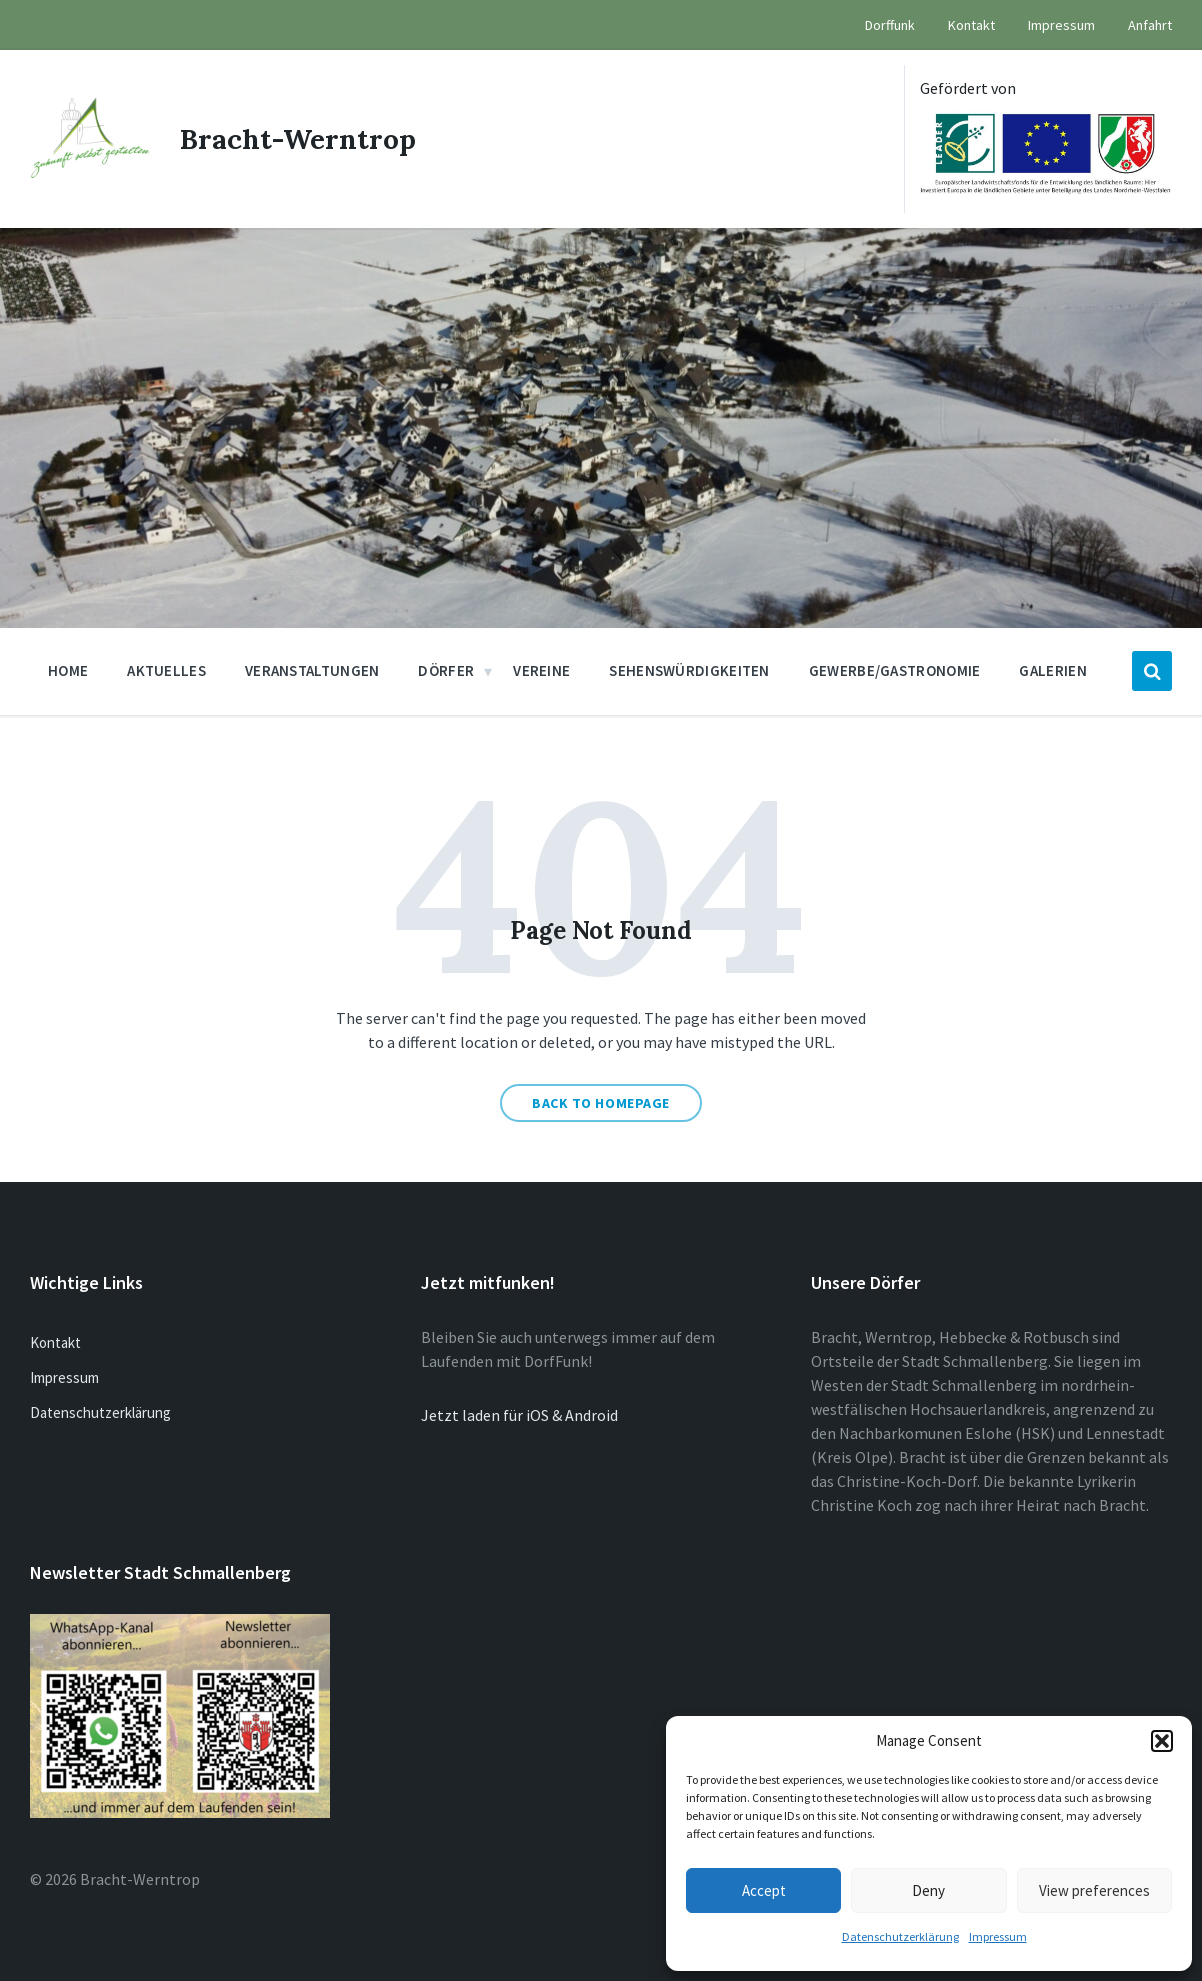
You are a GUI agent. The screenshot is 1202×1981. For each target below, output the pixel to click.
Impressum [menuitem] (1061, 25)
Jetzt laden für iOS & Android (519, 1415)
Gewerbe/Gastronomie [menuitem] (895, 670)
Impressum (998, 1936)
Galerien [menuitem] (1052, 670)
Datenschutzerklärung (900, 1936)
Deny (928, 1890)
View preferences (1094, 1890)
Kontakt (55, 1342)
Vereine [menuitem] (541, 670)
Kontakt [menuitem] (971, 25)
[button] (1162, 1741)
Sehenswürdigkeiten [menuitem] (689, 670)
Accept (764, 1890)
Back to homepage (601, 1103)
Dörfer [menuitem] (446, 670)
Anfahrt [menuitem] (1150, 25)
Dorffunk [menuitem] (890, 25)
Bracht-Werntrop (298, 139)
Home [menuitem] (68, 670)
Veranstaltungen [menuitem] (312, 670)
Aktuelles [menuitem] (166, 670)
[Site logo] (90, 172)
